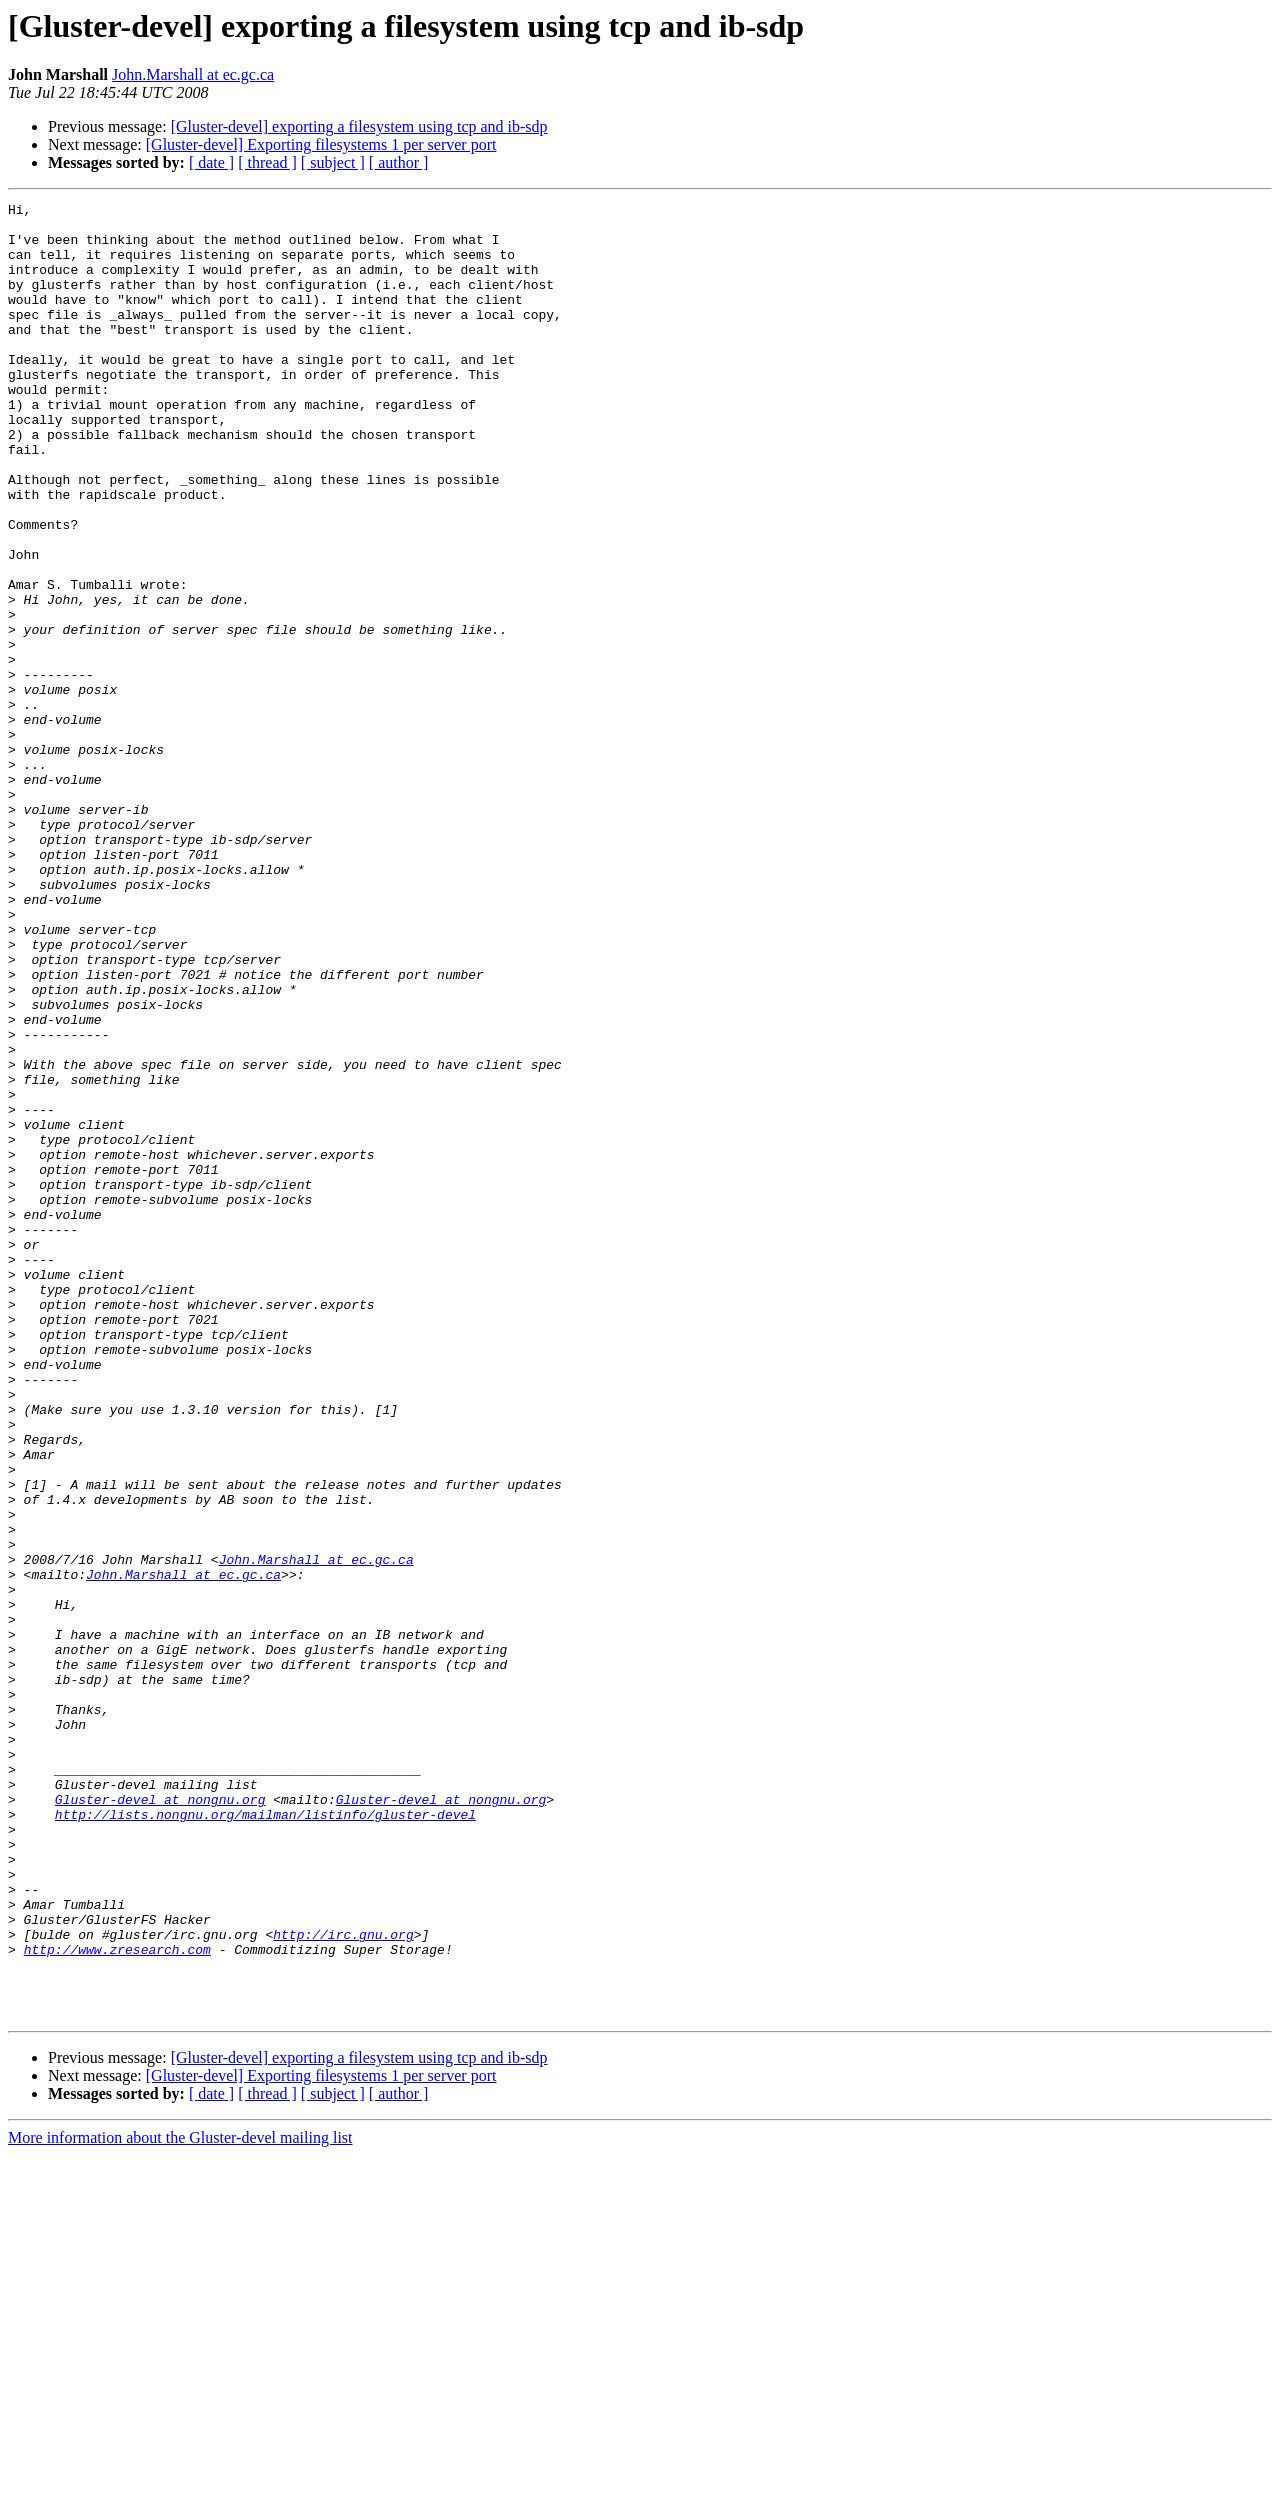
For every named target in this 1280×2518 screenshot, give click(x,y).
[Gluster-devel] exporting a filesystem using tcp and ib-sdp (359, 126)
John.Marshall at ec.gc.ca (193, 74)
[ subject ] (333, 162)
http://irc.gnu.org (343, 2282)
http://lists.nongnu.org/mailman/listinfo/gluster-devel (265, 2138)
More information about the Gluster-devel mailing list (180, 2500)
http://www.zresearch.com (117, 2300)
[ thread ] (267, 162)
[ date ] (211, 162)
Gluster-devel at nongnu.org (160, 2120)
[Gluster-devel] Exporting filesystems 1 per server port (321, 144)
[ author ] (399, 162)
